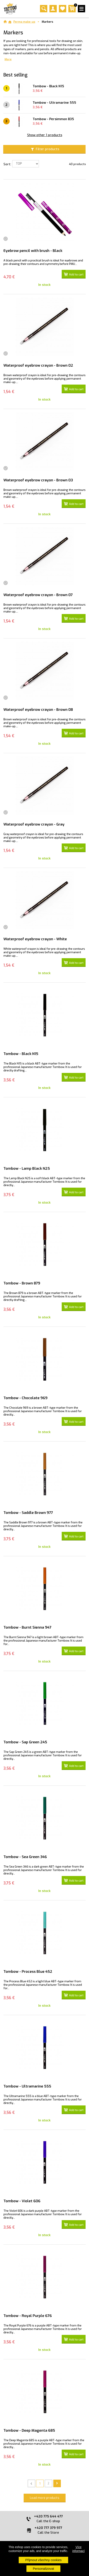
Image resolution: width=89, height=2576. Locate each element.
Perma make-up (24, 22)
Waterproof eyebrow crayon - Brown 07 (38, 594)
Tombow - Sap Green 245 (25, 1742)
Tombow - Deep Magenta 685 (29, 2430)
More (8, 59)
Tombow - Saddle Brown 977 (28, 1512)
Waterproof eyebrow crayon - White (35, 939)
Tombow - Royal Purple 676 (27, 2315)
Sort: (7, 164)
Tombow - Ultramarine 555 (54, 102)
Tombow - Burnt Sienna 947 (27, 1627)
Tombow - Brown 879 (21, 1283)
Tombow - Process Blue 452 (27, 1971)
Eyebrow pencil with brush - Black (32, 250)
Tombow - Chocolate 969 (25, 1397)
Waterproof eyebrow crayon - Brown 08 (38, 709)
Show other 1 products (44, 135)
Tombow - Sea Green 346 (25, 1856)
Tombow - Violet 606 (21, 2201)
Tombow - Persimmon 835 (53, 119)
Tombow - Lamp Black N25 (26, 1168)
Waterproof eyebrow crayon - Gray (33, 824)
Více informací (78, 2549)
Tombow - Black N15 (48, 86)
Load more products (44, 2498)
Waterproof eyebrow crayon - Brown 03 (38, 480)
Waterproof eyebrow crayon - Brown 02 (38, 365)
